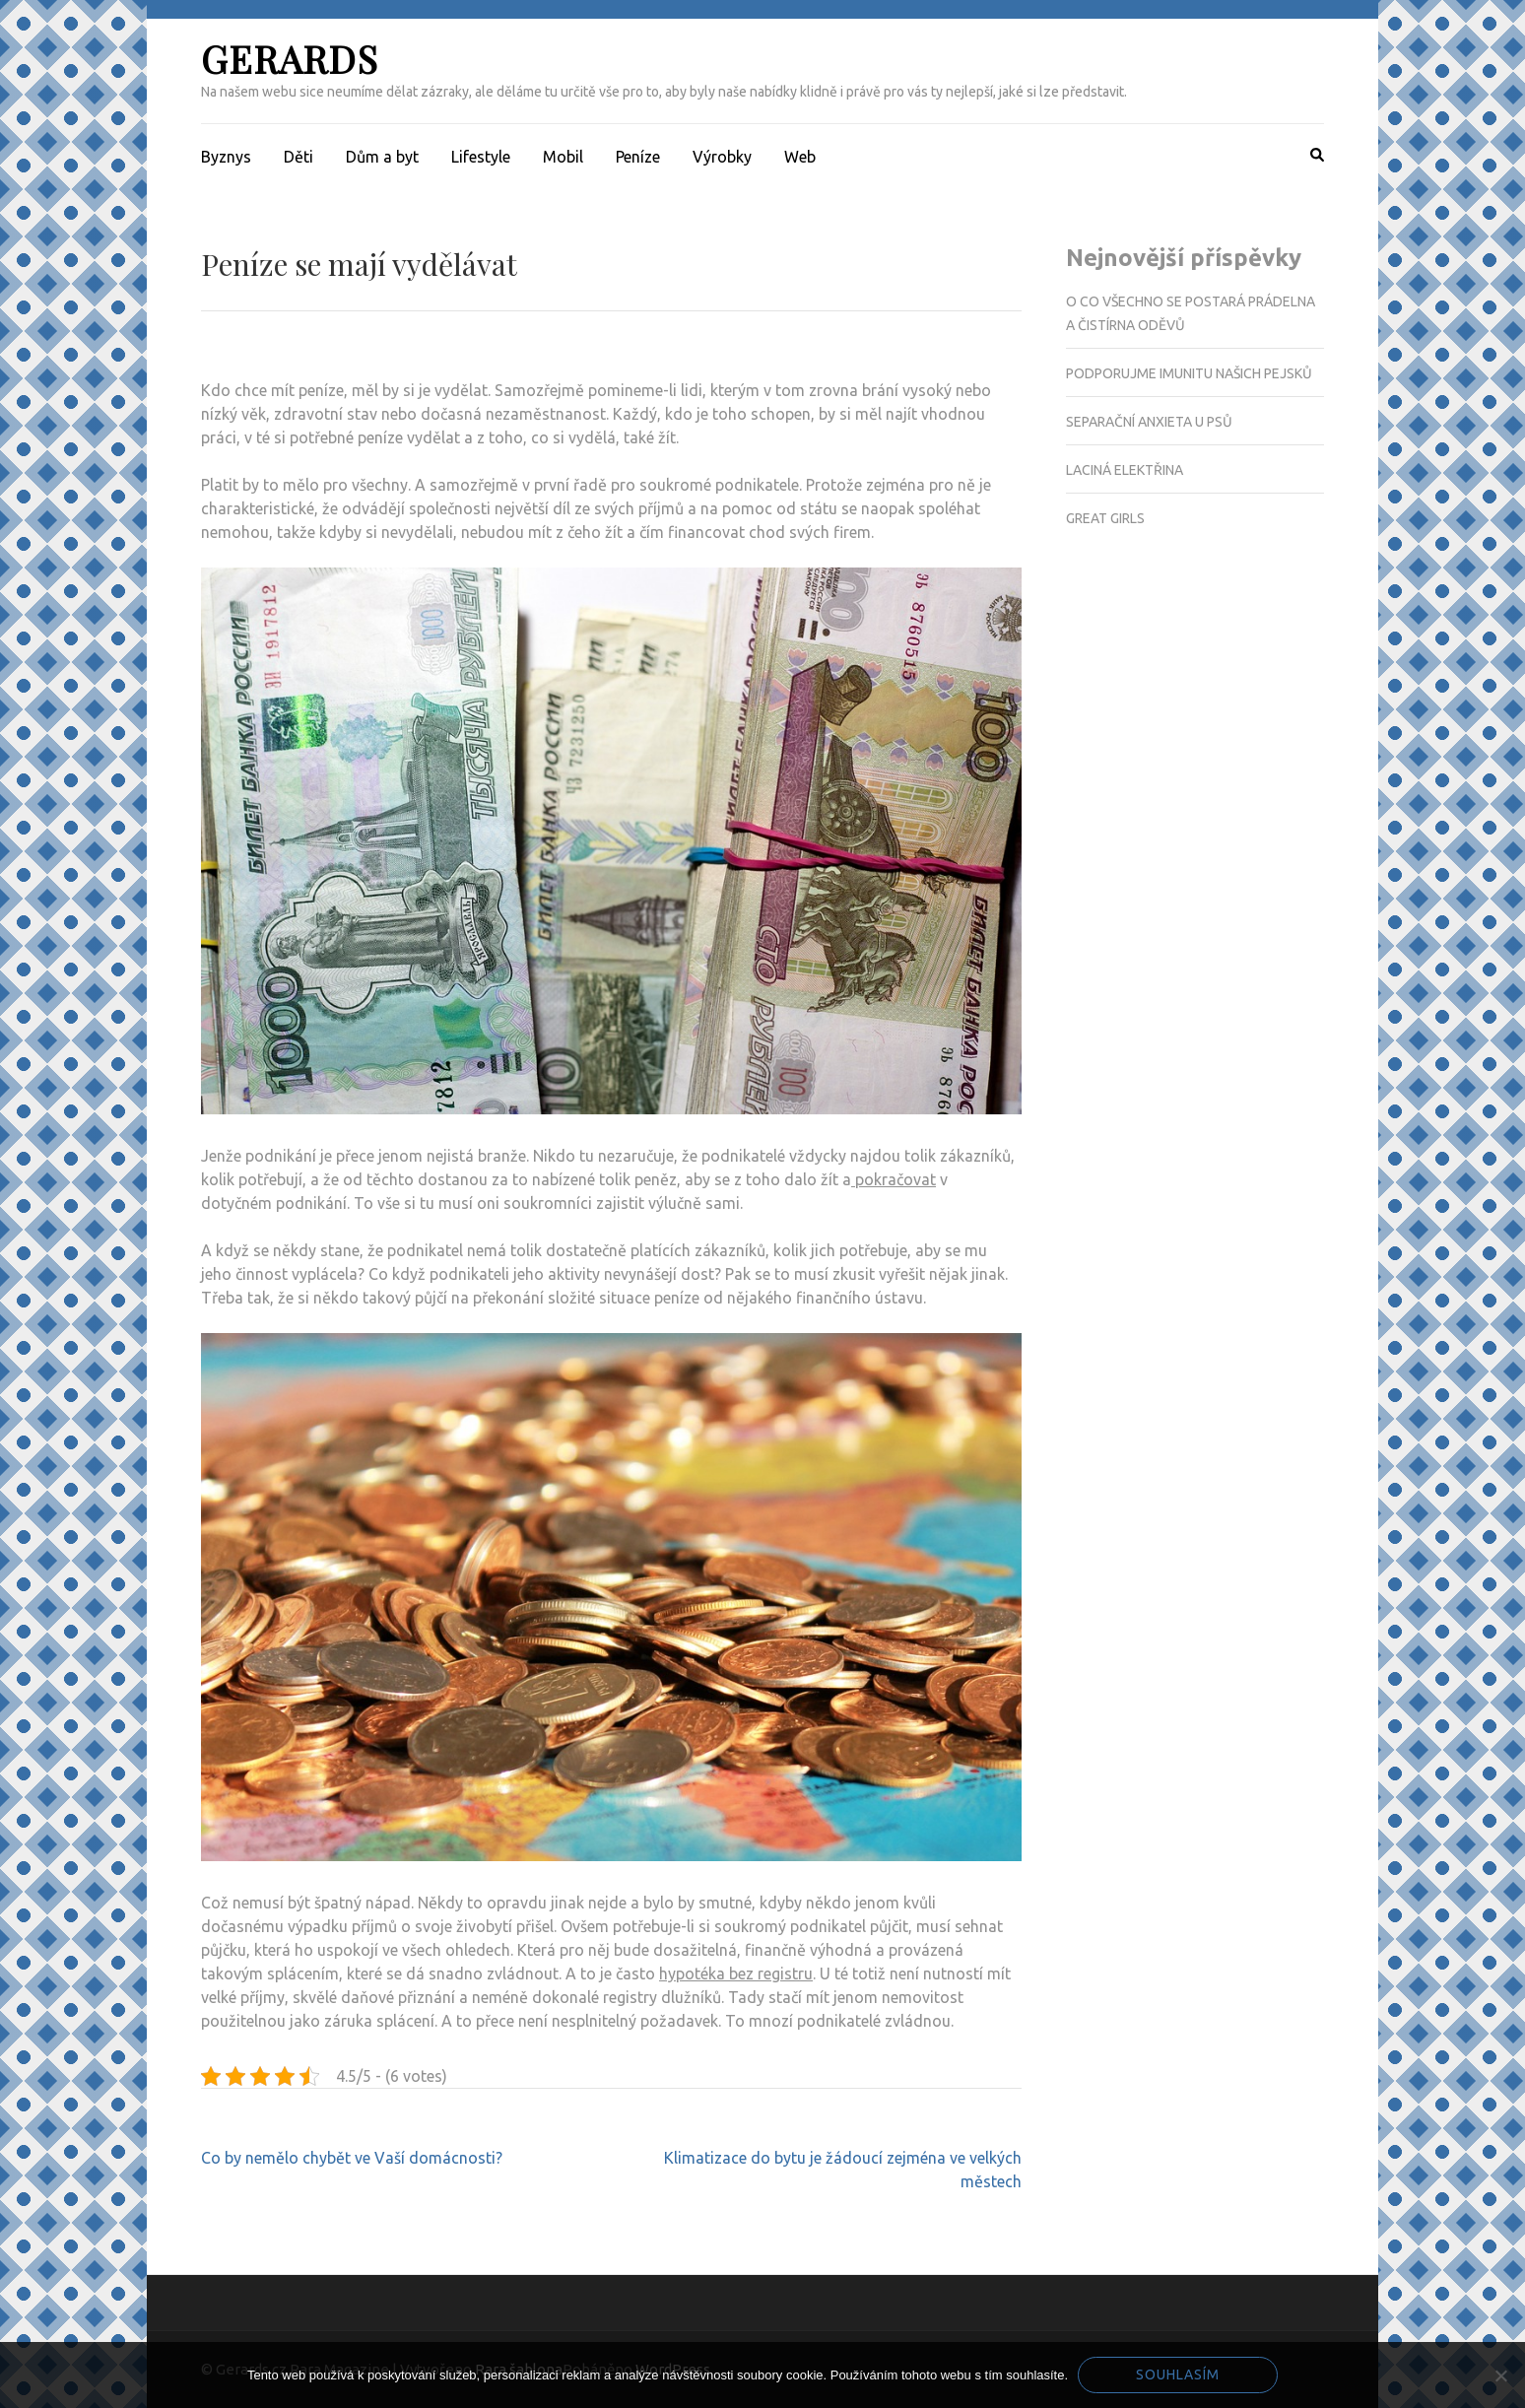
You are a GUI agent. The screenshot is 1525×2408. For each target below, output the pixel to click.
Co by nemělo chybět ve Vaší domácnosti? (351, 2158)
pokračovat (893, 1179)
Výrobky (722, 157)
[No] (1500, 2375)
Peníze (638, 157)
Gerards (289, 58)
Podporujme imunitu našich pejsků (1189, 373)
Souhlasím (1178, 2374)
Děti (298, 157)
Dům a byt (382, 157)
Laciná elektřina (1124, 470)
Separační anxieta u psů (1149, 422)
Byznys (226, 157)
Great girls (1105, 518)
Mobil (563, 157)
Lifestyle (480, 157)
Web (800, 157)
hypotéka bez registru (736, 1973)
